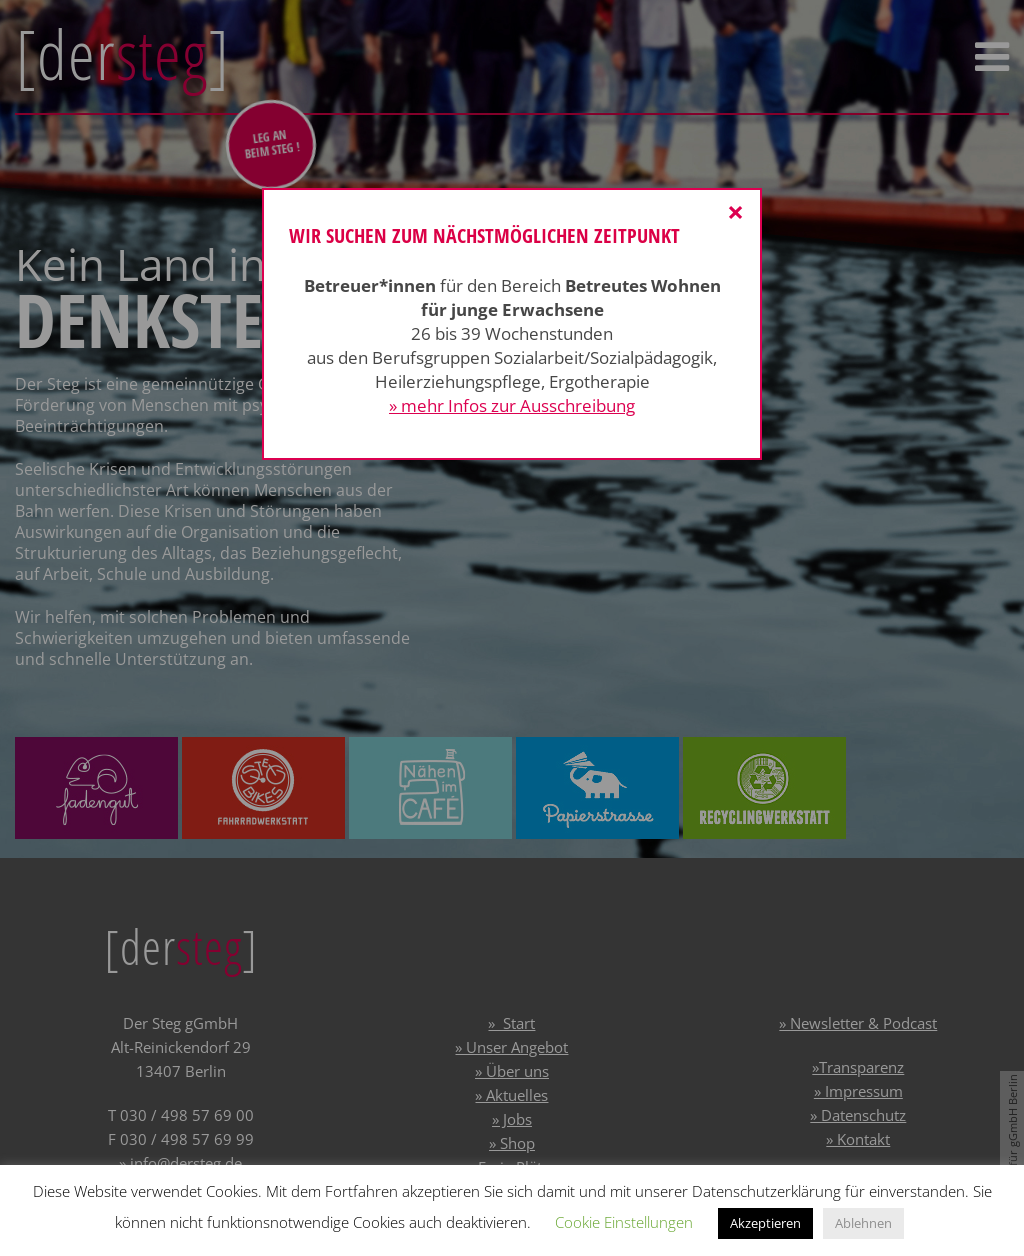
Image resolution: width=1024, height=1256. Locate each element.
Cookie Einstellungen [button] (624, 1222)
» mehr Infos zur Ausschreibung (512, 405)
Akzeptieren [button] (765, 1223)
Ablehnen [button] (863, 1223)
